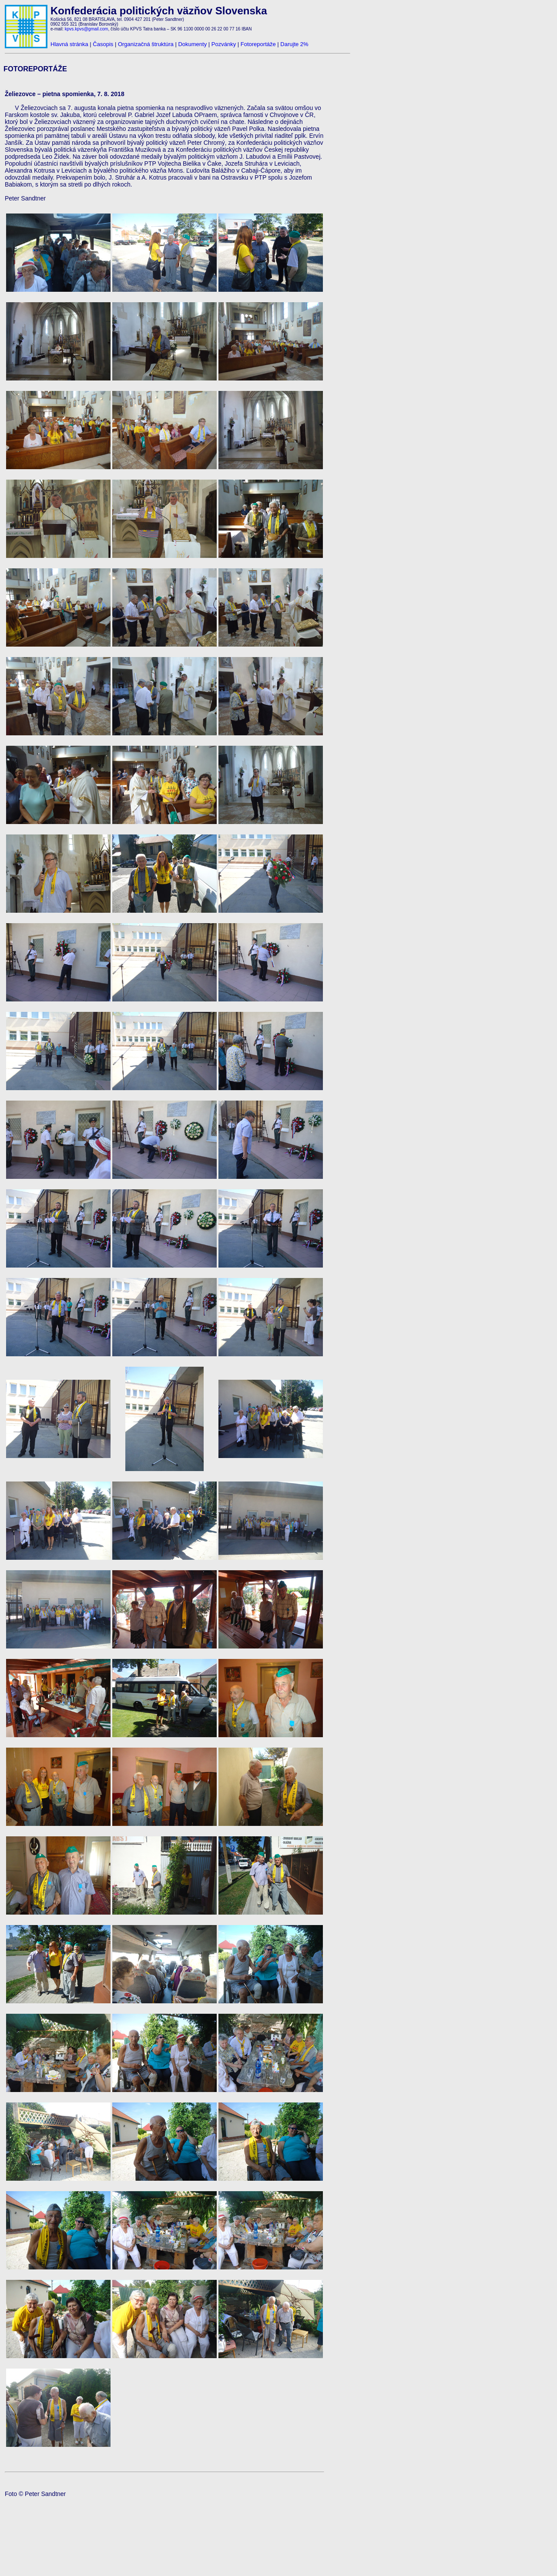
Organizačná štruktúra (146, 44)
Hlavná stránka (69, 44)
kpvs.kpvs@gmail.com (86, 29)
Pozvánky (223, 44)
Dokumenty (192, 44)
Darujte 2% (294, 44)
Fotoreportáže (258, 44)
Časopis (103, 44)
